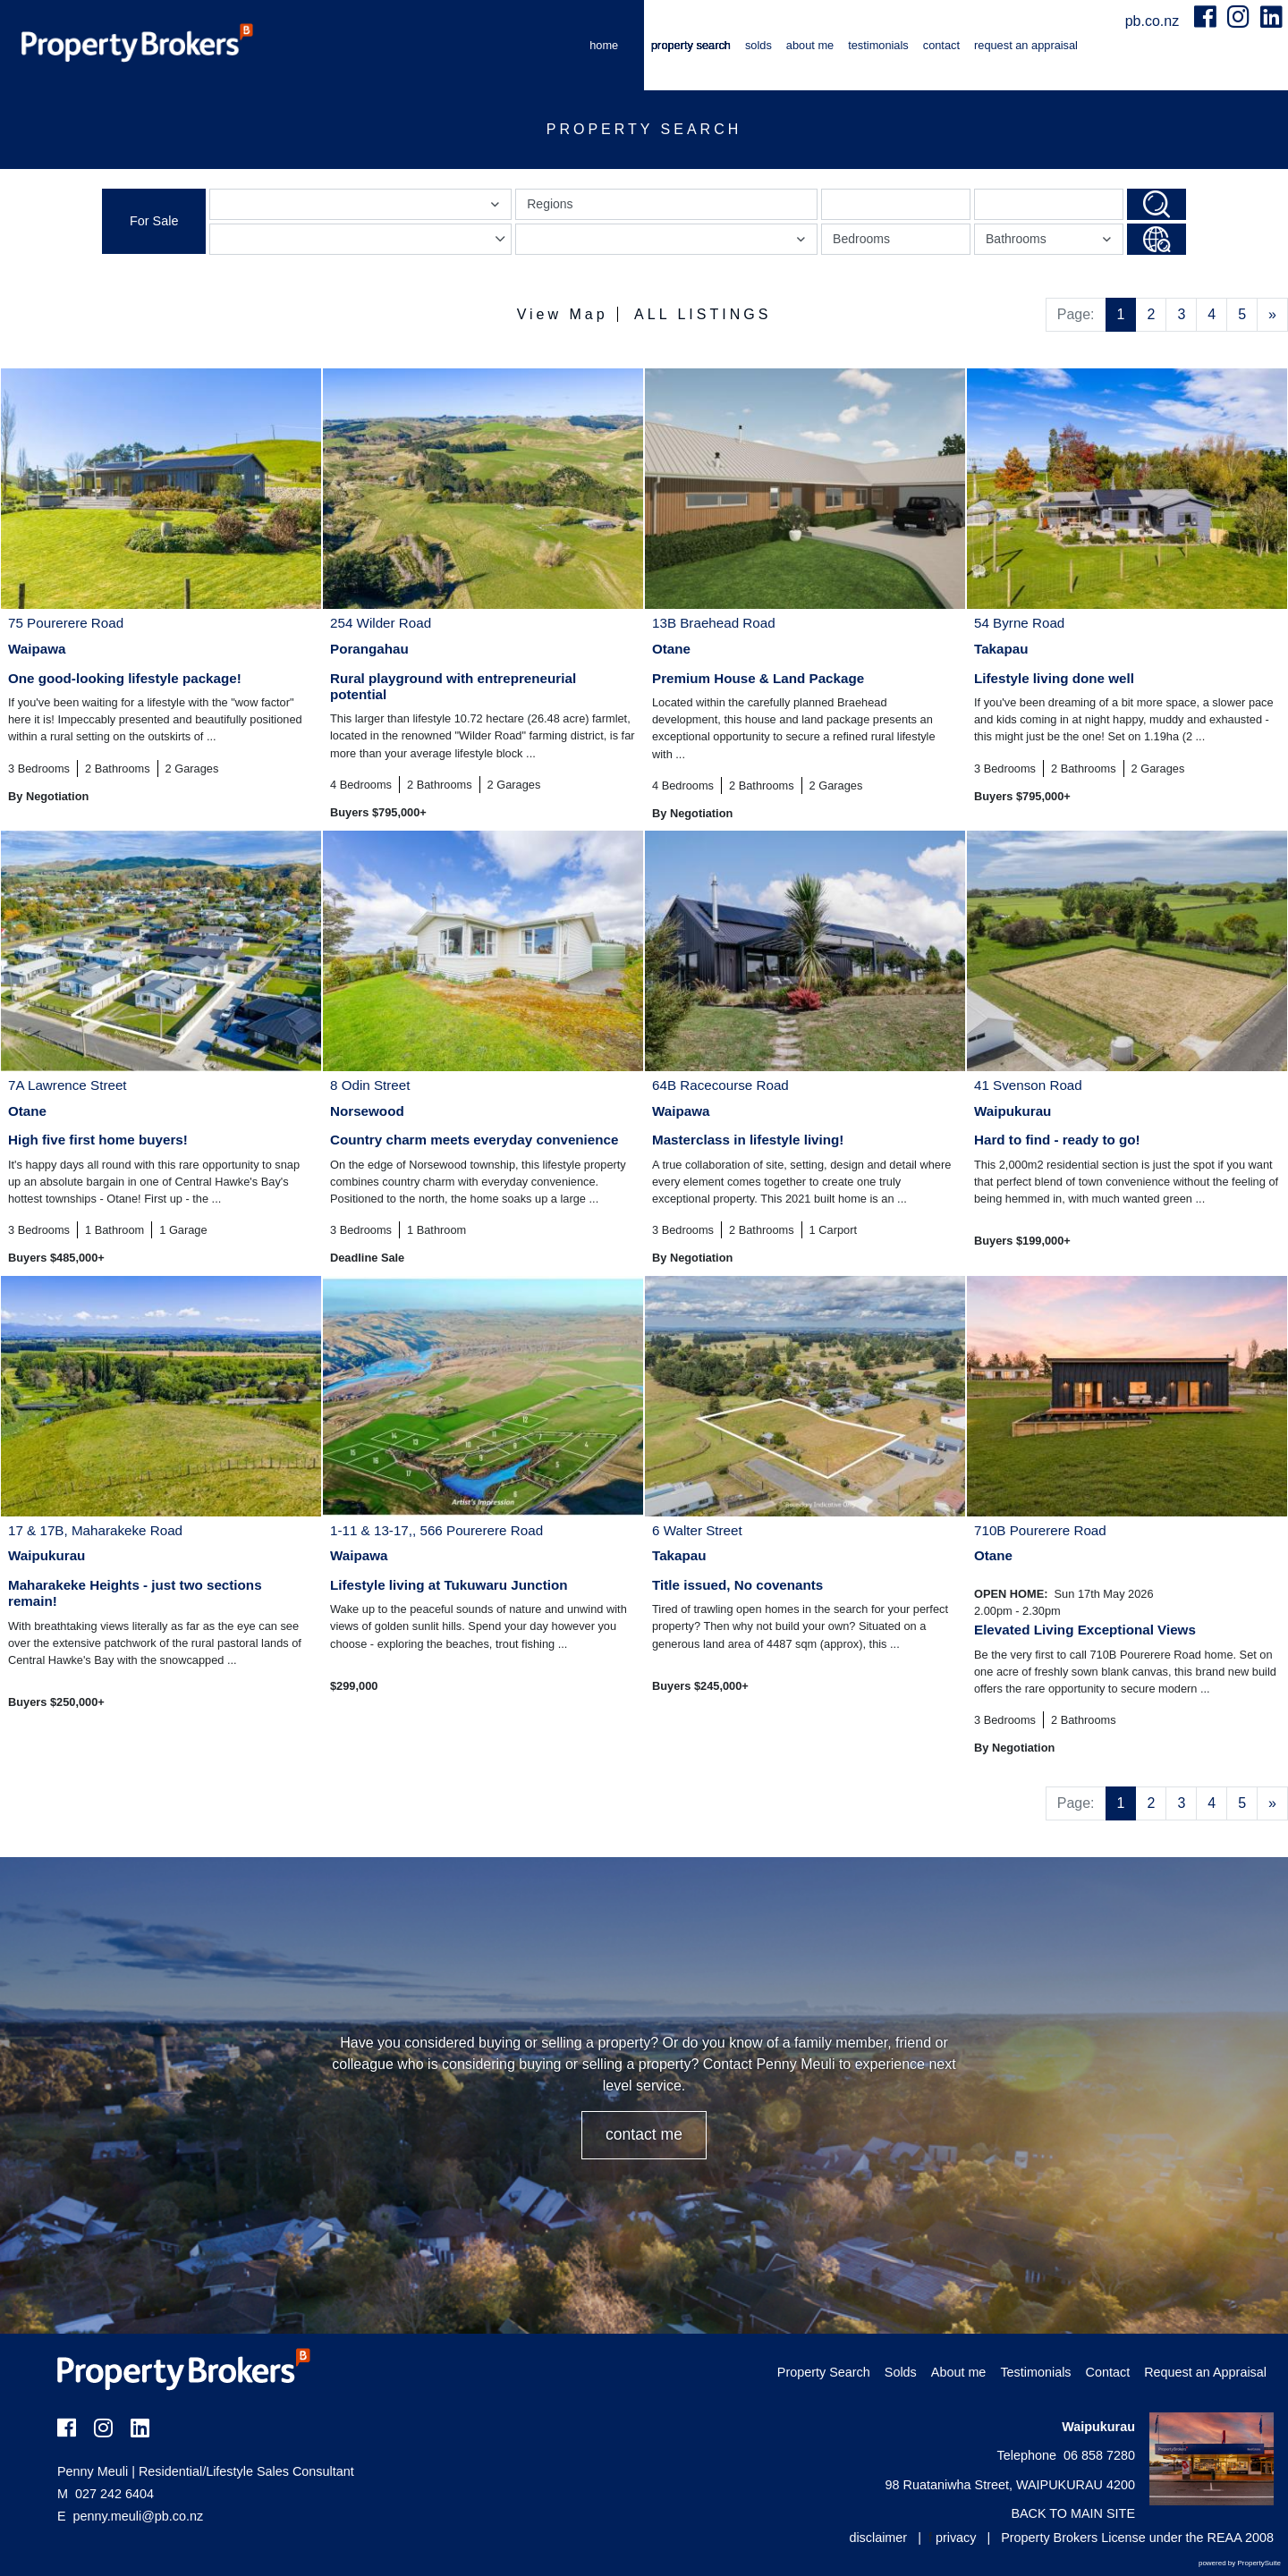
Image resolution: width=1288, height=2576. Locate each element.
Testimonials (878, 45)
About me (810, 45)
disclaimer (878, 2537)
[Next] (1272, 315)
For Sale (154, 221)
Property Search (691, 45)
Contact (941, 45)
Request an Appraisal (1026, 45)
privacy (956, 2537)
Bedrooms (861, 239)
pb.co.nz (1154, 21)
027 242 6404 (105, 2494)
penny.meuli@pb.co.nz (138, 2516)
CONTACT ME (644, 2134)
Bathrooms (1051, 243)
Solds (758, 45)
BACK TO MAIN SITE (1073, 2513)
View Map (562, 314)
